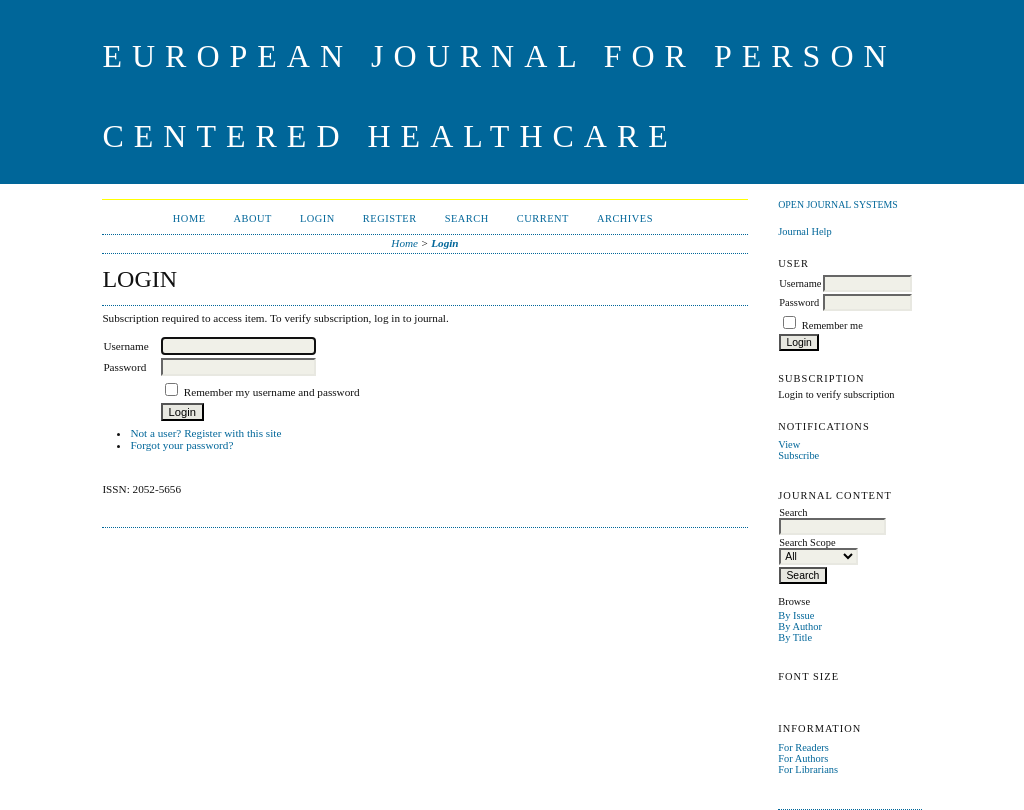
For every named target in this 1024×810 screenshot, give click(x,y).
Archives (625, 218)
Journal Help (804, 231)
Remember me (832, 325)
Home (189, 218)
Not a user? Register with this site (205, 433)
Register (390, 218)
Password (799, 302)
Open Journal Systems (838, 204)
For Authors (803, 758)
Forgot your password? (181, 445)
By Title (795, 637)
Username (800, 283)
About (253, 218)
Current (543, 218)
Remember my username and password (272, 392)
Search (467, 218)
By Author (800, 626)
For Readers (803, 747)
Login (317, 218)
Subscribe (798, 455)
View (789, 444)
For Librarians (808, 769)
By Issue (796, 615)
